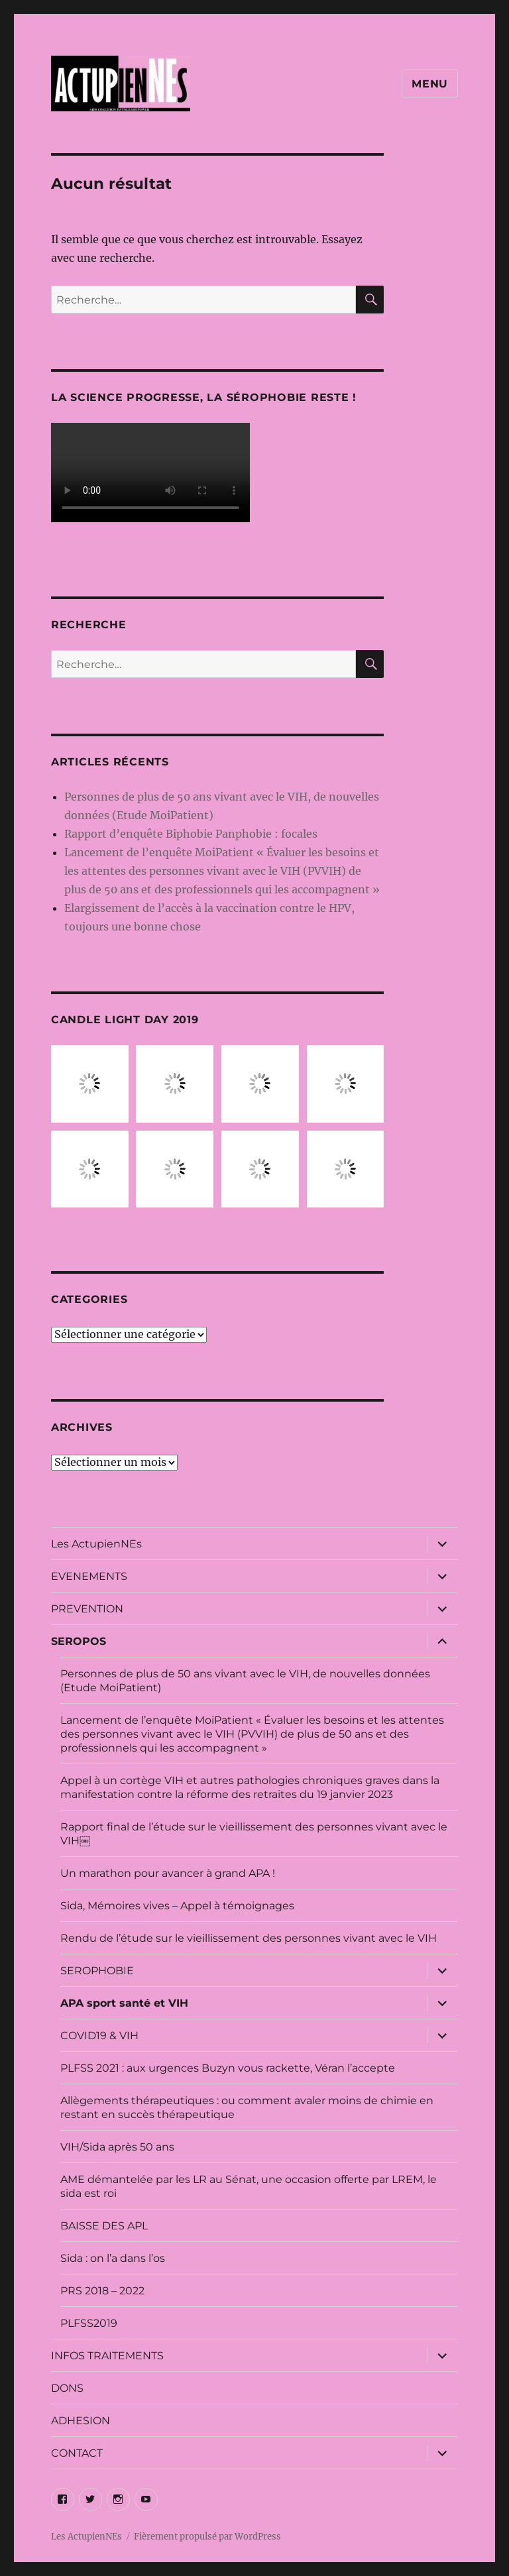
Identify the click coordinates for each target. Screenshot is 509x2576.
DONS (67, 2388)
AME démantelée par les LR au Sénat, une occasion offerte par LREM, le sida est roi (248, 2186)
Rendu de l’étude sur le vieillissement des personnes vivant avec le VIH (248, 1938)
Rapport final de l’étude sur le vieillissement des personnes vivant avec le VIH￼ (253, 1833)
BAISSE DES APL (104, 2225)
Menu (430, 84)
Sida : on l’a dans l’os (112, 2258)
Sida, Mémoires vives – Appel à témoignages (177, 1905)
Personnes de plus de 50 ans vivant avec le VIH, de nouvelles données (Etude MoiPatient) (245, 1680)
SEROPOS (78, 1641)
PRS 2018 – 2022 (102, 2290)
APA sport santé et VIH (124, 2003)
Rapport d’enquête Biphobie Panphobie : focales (190, 833)
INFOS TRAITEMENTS (107, 2355)
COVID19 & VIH (99, 2035)
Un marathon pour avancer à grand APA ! (167, 1873)
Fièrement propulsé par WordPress (207, 2536)
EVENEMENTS (89, 1576)
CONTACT (77, 2453)
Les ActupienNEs (96, 1544)
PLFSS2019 (88, 2323)
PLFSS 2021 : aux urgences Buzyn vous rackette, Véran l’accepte (227, 2068)
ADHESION (80, 2420)
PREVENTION (87, 1608)
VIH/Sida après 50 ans (117, 2147)
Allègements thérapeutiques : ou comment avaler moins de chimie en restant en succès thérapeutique (246, 2107)
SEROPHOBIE (97, 1970)
